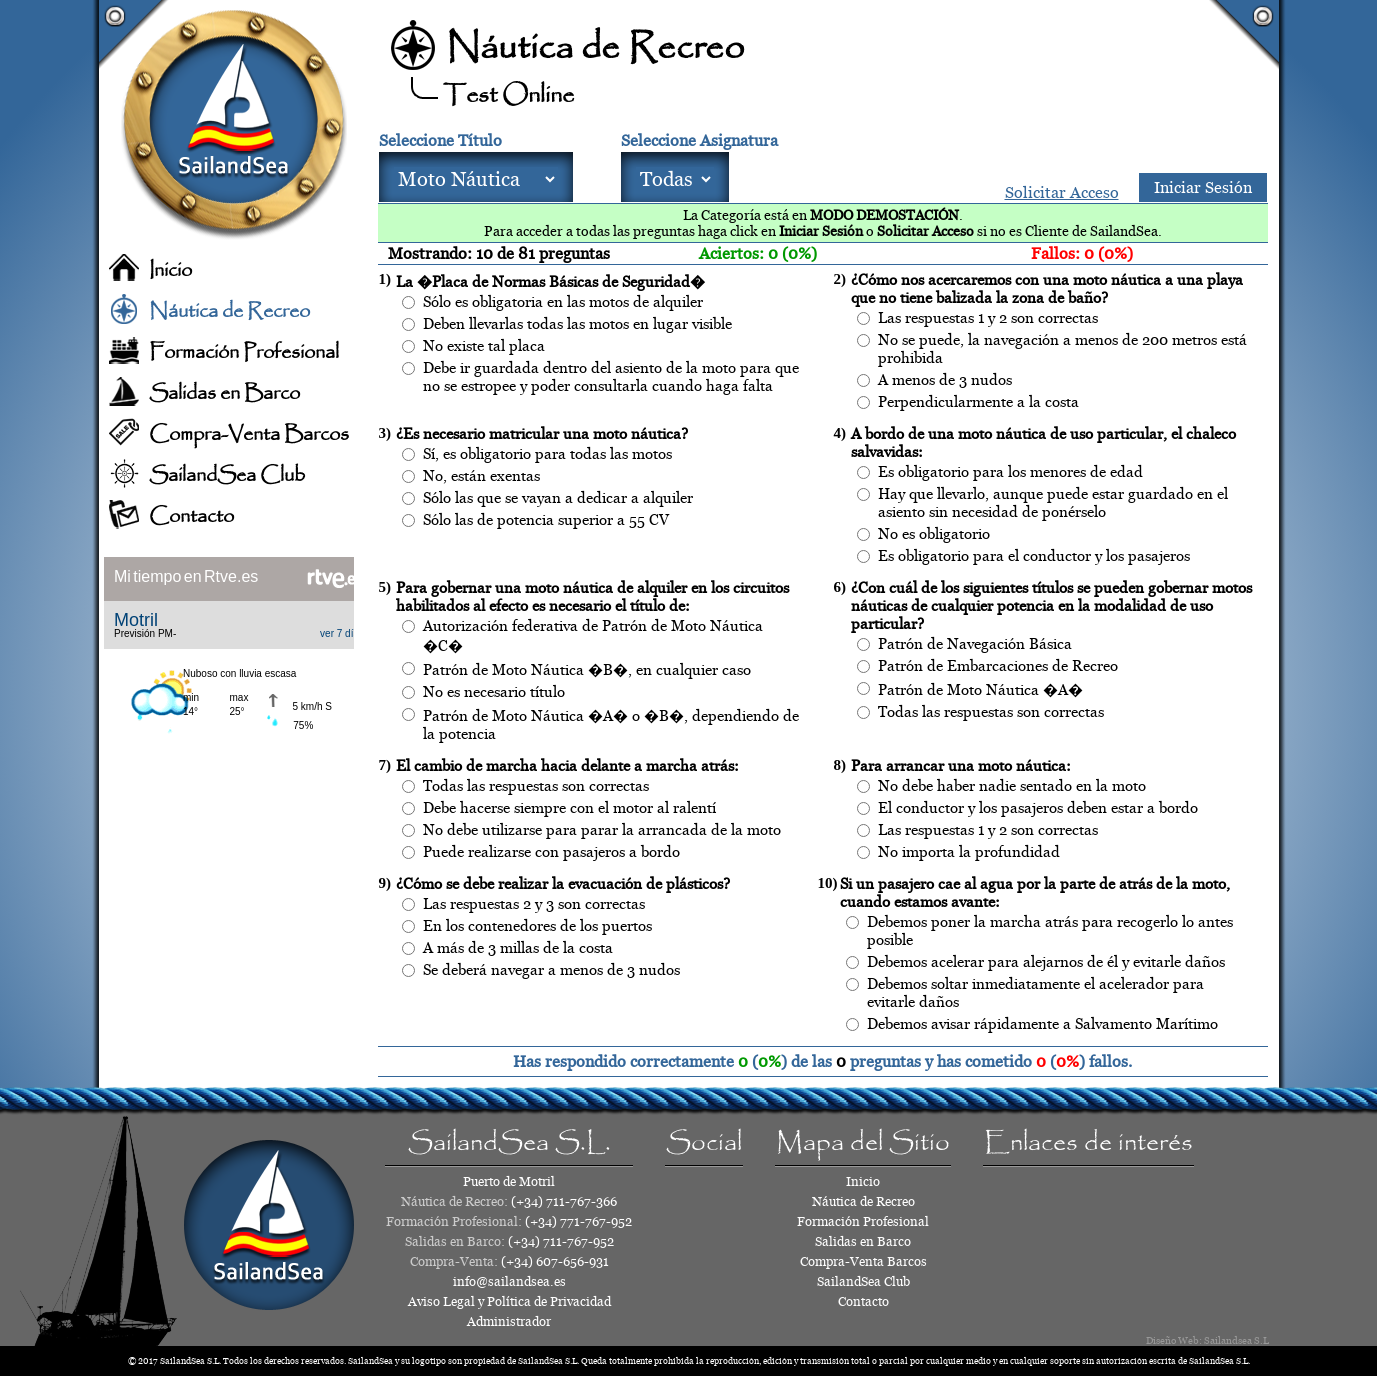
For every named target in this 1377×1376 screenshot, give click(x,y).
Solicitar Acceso (1062, 192)
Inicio (170, 270)
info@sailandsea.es (509, 1281)
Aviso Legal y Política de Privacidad (509, 1301)
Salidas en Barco (224, 393)
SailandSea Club (227, 475)
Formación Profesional (244, 352)
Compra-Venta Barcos (249, 434)
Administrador (509, 1321)
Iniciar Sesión (1203, 187)
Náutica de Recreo (229, 311)
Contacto (191, 516)
